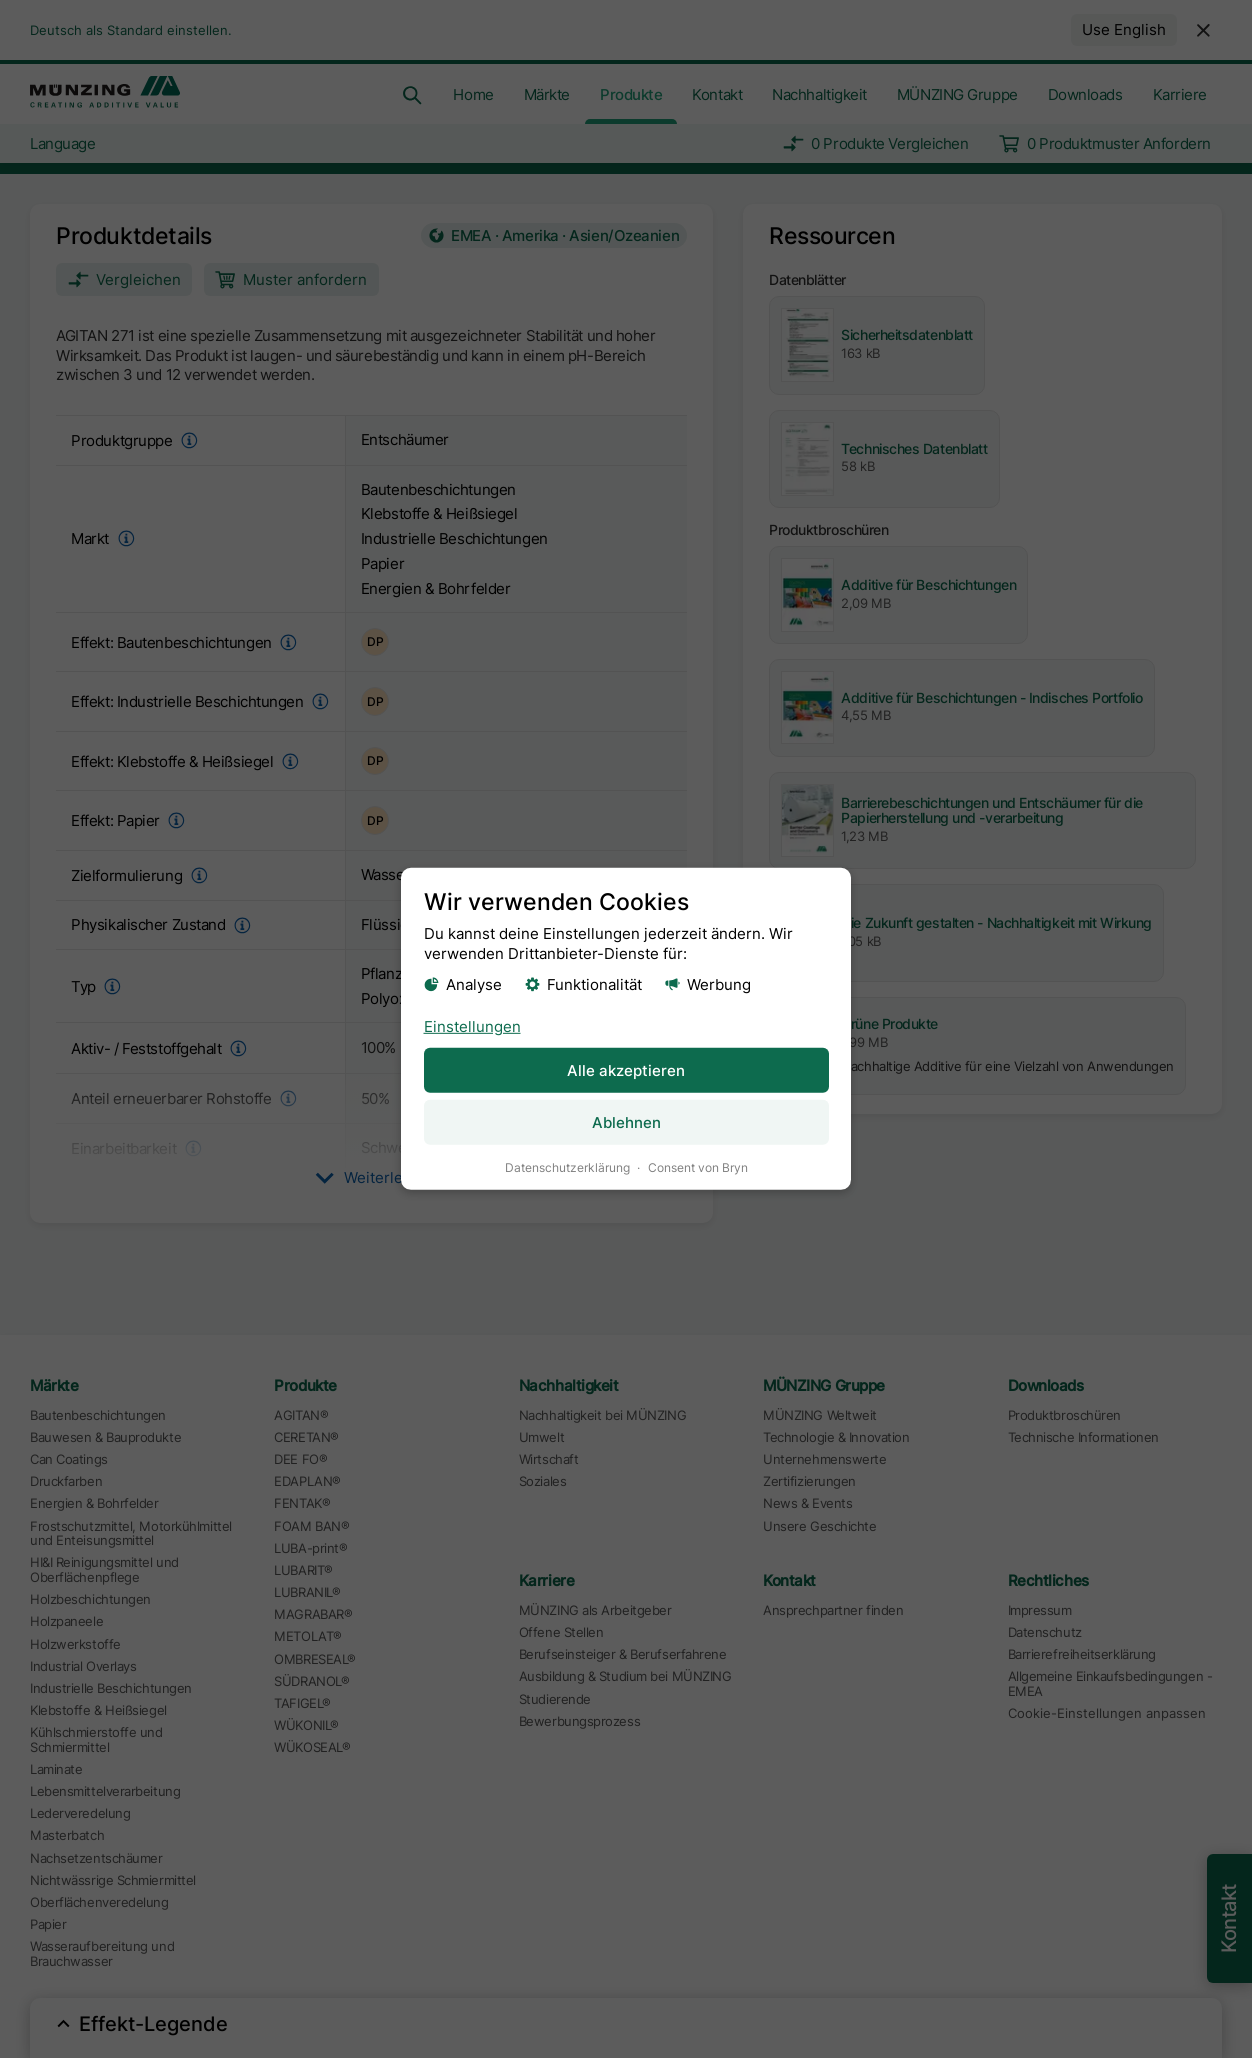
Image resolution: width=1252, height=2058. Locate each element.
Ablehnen (626, 1122)
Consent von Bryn (698, 1167)
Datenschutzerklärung (567, 1167)
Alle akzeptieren (626, 1069)
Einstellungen (472, 1025)
